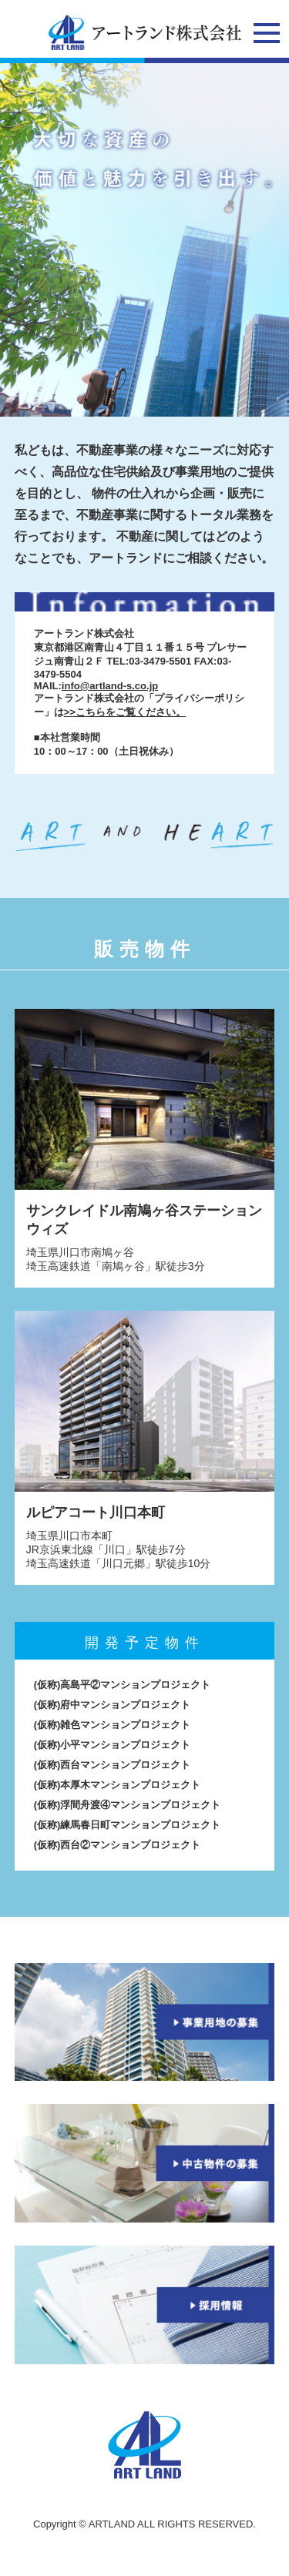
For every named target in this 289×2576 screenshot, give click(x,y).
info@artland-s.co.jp (110, 686)
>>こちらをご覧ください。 (125, 712)
